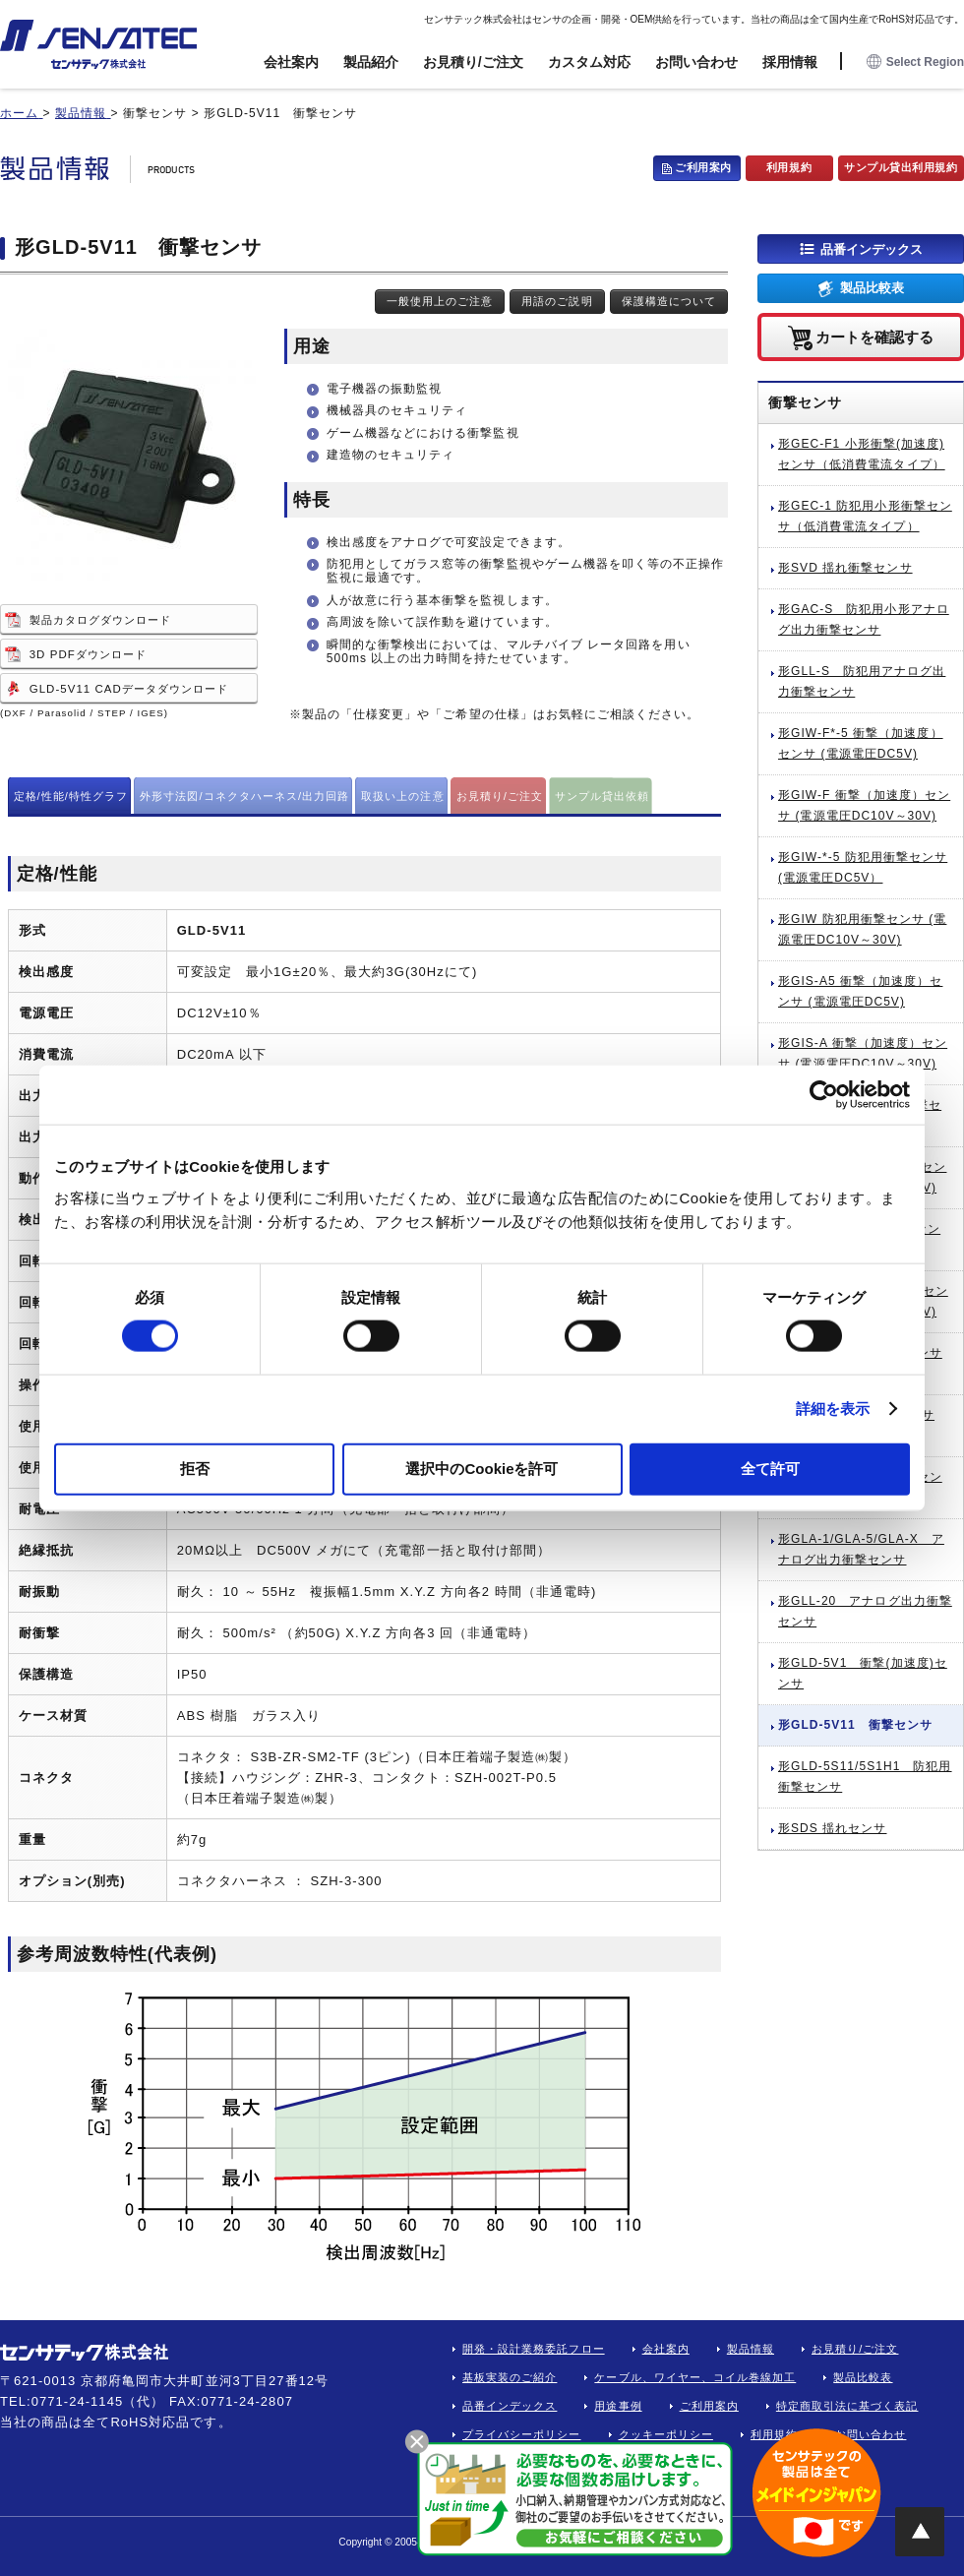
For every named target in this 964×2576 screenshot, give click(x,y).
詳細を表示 (833, 1408)
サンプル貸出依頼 (602, 796)
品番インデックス (871, 248)
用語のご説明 (556, 301)
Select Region (915, 62)
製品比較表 (872, 287)
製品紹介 (370, 62)
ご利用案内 (703, 167)
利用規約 (789, 167)
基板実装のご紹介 (509, 2377)
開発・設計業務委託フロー (533, 2349)
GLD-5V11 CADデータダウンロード (129, 689)
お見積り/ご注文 (473, 62)
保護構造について (669, 301)
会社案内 (291, 62)
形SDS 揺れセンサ (832, 1828)
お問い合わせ (696, 62)
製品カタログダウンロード (101, 620)
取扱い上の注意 (402, 796)
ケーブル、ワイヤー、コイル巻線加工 (695, 2377)
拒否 (195, 1467)
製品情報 (750, 2349)
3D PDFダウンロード (88, 654)
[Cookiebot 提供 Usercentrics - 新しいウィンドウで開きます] (824, 1095)
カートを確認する (874, 336)
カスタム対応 (589, 62)
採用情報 (789, 62)
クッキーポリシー (666, 2434)
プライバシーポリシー (521, 2434)
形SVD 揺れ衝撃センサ (845, 568)
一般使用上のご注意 (440, 301)
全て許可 (770, 1467)
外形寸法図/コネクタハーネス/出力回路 (244, 796)
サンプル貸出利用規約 (901, 167)
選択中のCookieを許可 (481, 1467)
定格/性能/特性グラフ (71, 796)
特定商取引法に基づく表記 (847, 2406)
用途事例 (617, 2406)
